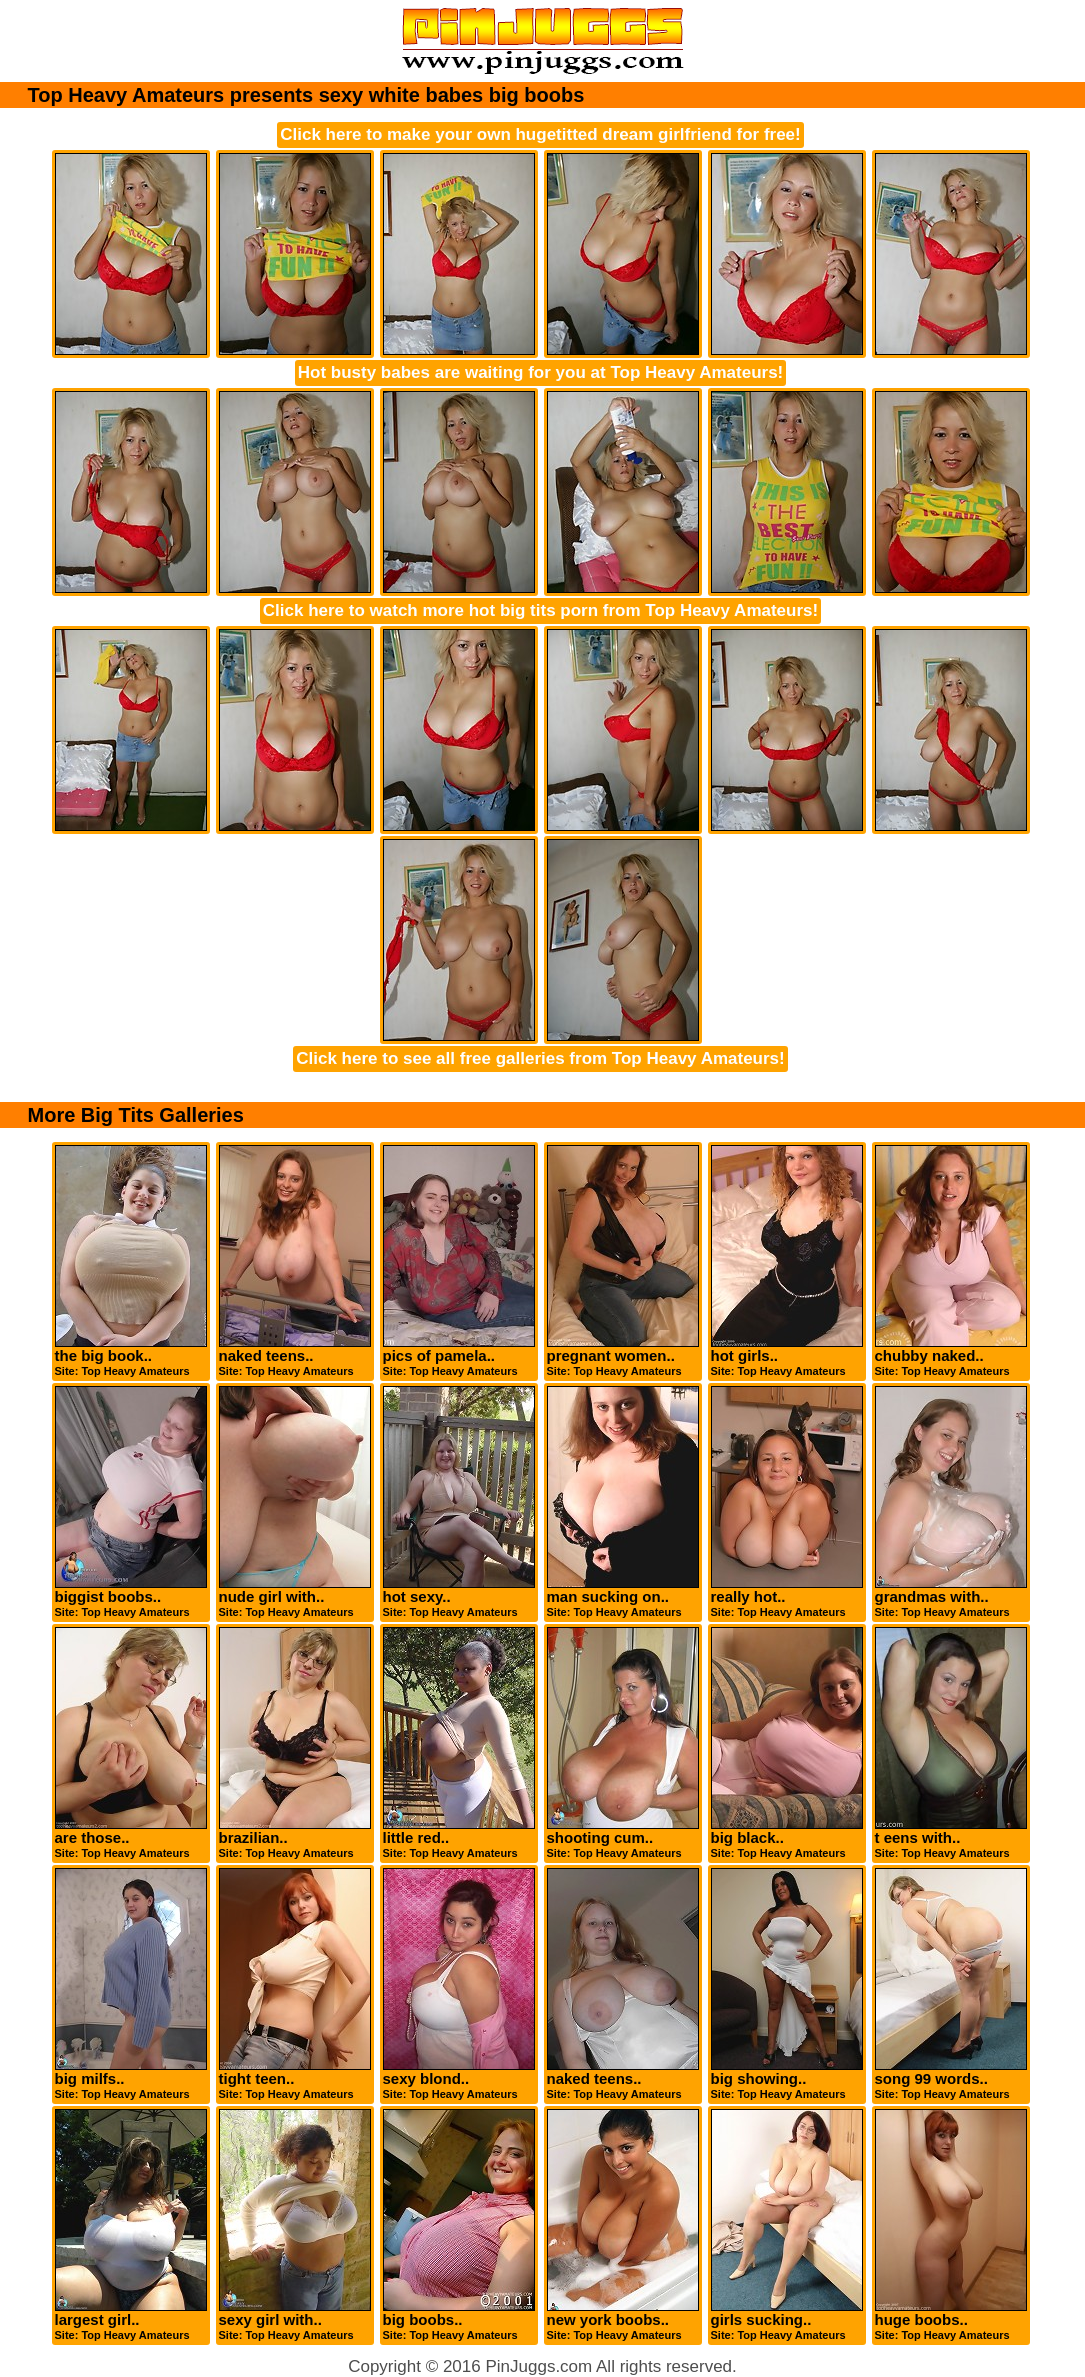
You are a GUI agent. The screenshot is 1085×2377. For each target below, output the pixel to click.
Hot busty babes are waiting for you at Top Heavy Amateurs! (541, 372)
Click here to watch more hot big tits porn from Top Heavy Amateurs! (540, 610)
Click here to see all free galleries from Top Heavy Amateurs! (540, 1058)
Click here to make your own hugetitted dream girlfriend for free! (540, 134)
